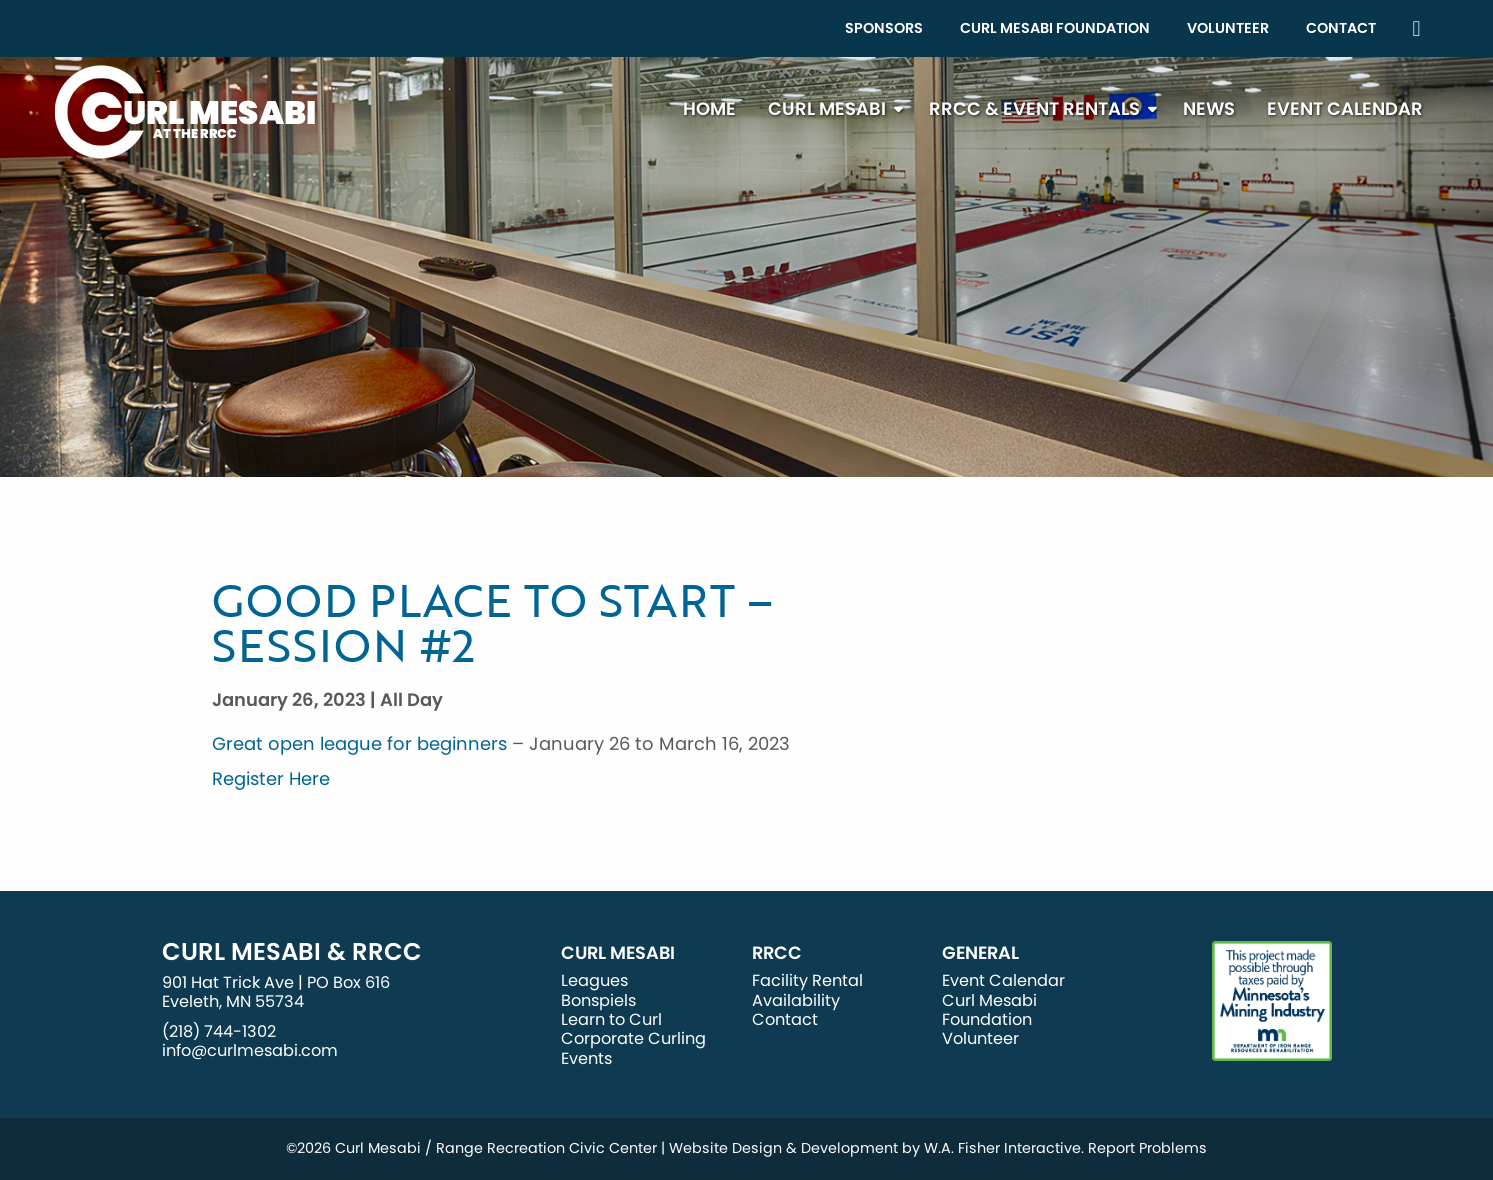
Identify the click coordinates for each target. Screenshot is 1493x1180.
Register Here (271, 778)
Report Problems (1147, 1148)
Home (709, 108)
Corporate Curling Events (633, 1048)
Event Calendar (1345, 108)
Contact (1341, 28)
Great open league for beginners (359, 743)
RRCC (777, 953)
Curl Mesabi (827, 108)
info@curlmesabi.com (250, 1050)
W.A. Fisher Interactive (1002, 1148)
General (980, 953)
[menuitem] (884, 28)
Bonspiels (598, 1000)
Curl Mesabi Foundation (1055, 28)
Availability (796, 1000)
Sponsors (884, 28)
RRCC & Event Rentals (1034, 108)
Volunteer (1228, 28)
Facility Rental (807, 980)
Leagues (594, 980)
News (1209, 108)
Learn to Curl (611, 1019)
